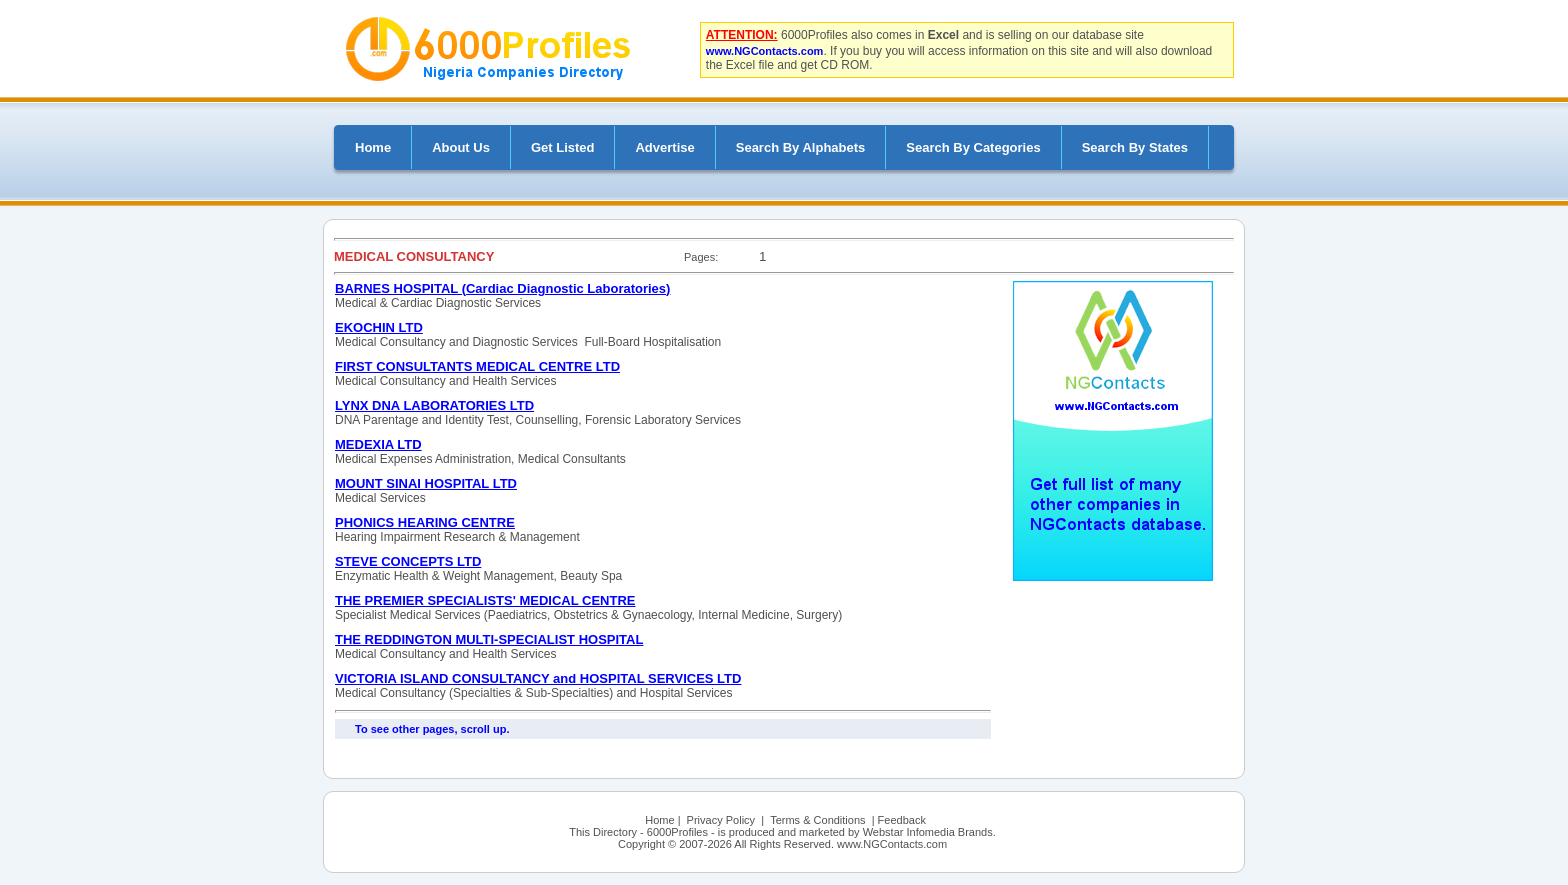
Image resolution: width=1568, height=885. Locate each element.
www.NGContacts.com (765, 51)
